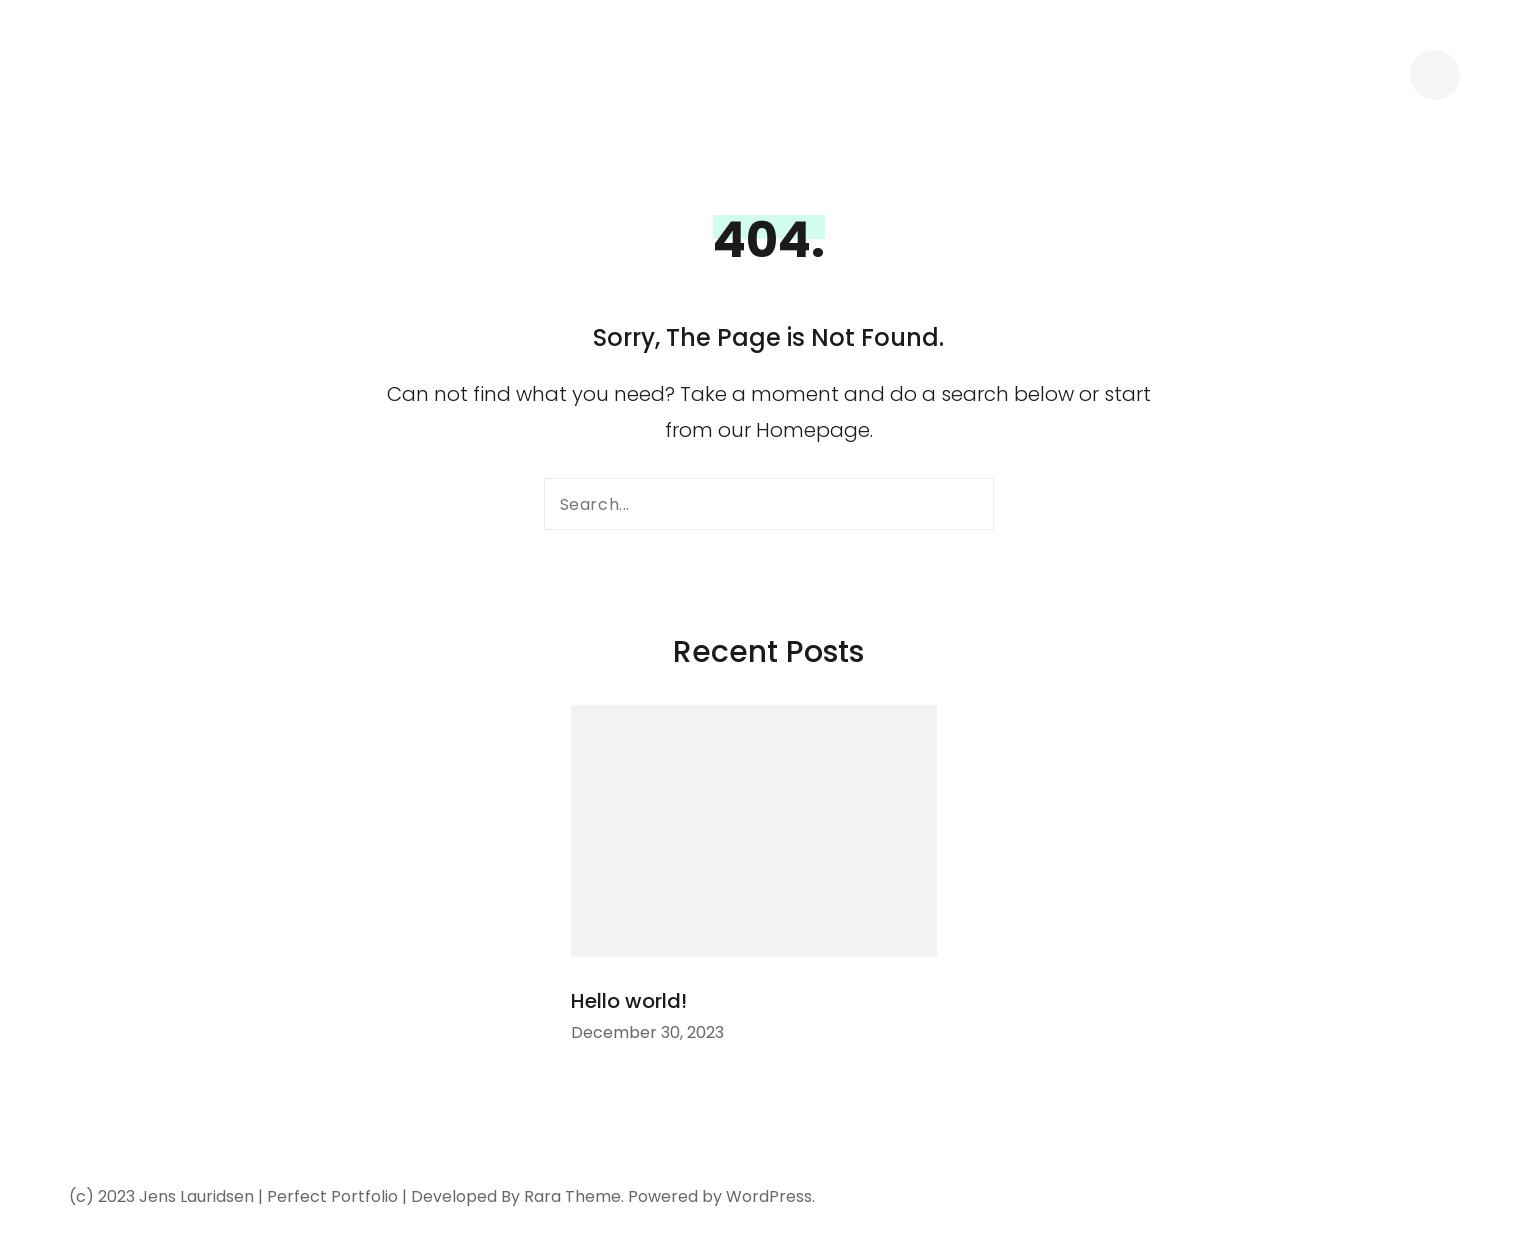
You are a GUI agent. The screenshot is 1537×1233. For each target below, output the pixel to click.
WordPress (769, 1196)
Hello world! (629, 1001)
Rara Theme (572, 1196)
